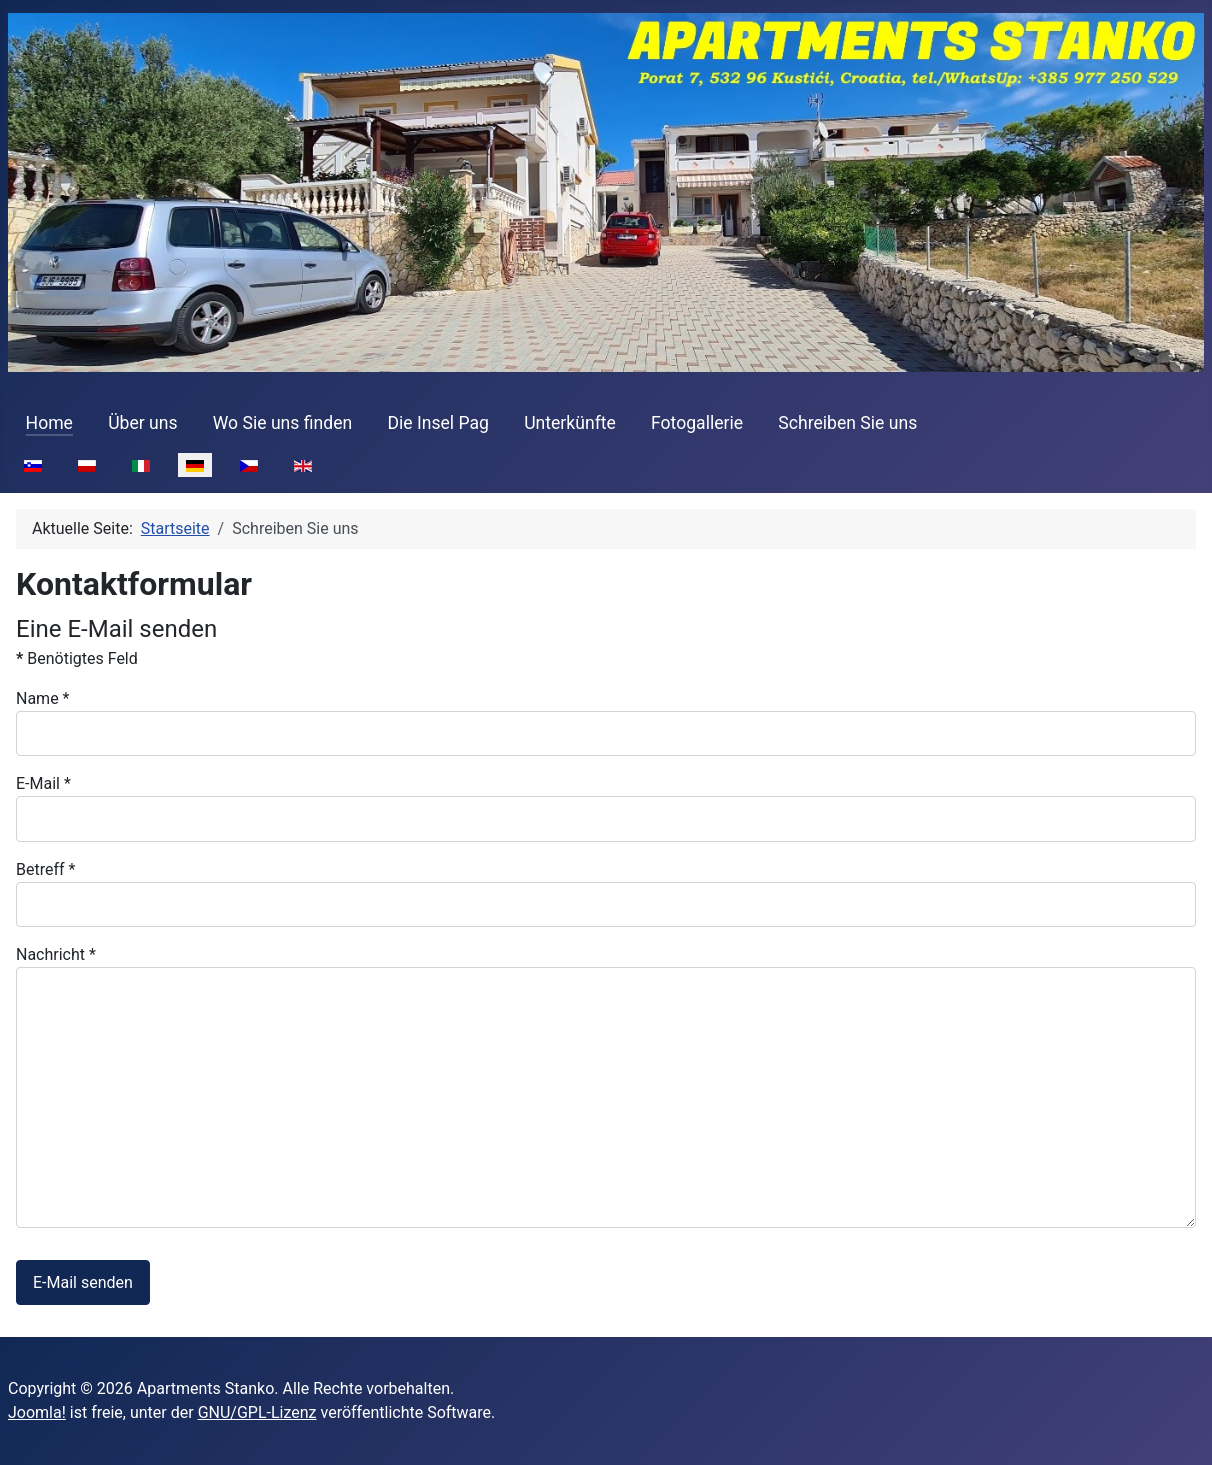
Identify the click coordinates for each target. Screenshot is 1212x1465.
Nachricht (56, 954)
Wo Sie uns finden (282, 423)
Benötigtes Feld (77, 658)
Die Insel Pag (438, 423)
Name (43, 698)
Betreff (45, 869)
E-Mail (43, 783)
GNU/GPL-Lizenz (257, 1412)
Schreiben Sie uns (847, 423)
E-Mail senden (83, 1282)
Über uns (142, 423)
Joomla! (37, 1412)
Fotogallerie (697, 423)
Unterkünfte (570, 423)
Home (49, 423)
